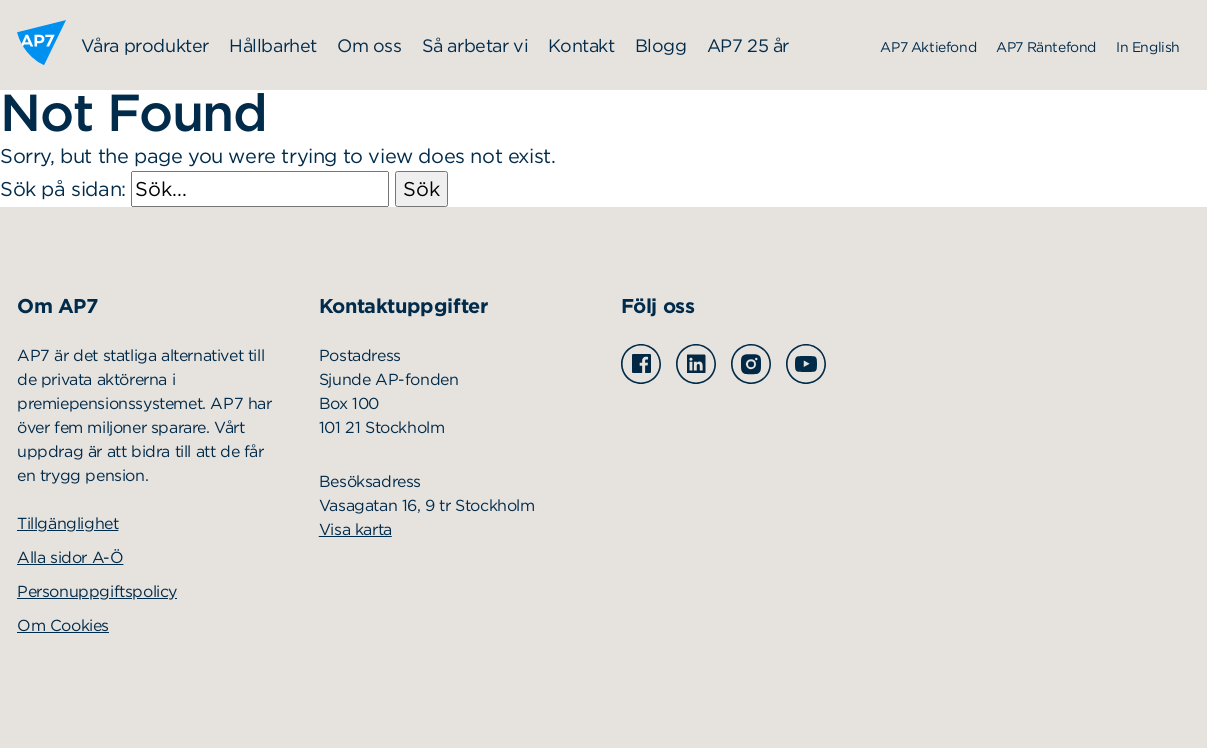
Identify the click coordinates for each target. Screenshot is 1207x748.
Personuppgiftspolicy (97, 591)
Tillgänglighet (67, 523)
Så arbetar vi (475, 45)
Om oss (369, 45)
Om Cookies (63, 625)
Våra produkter (145, 45)
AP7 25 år (748, 45)
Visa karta (355, 529)
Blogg (661, 45)
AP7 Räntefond (1046, 47)
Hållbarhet (273, 45)
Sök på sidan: (197, 189)
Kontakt (581, 45)
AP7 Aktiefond (928, 47)
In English (1148, 47)
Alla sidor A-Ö (70, 557)
